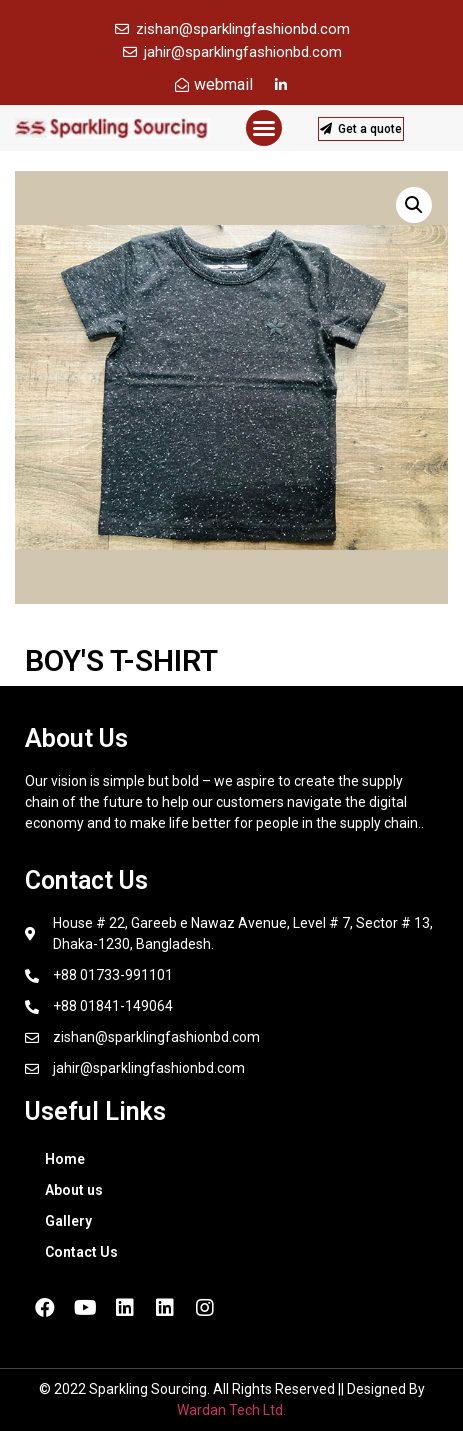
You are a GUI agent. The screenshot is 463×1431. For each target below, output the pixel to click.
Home (65, 1159)
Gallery (68, 1221)
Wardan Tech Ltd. (231, 1410)
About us (74, 1190)
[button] (264, 128)
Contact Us (81, 1252)
